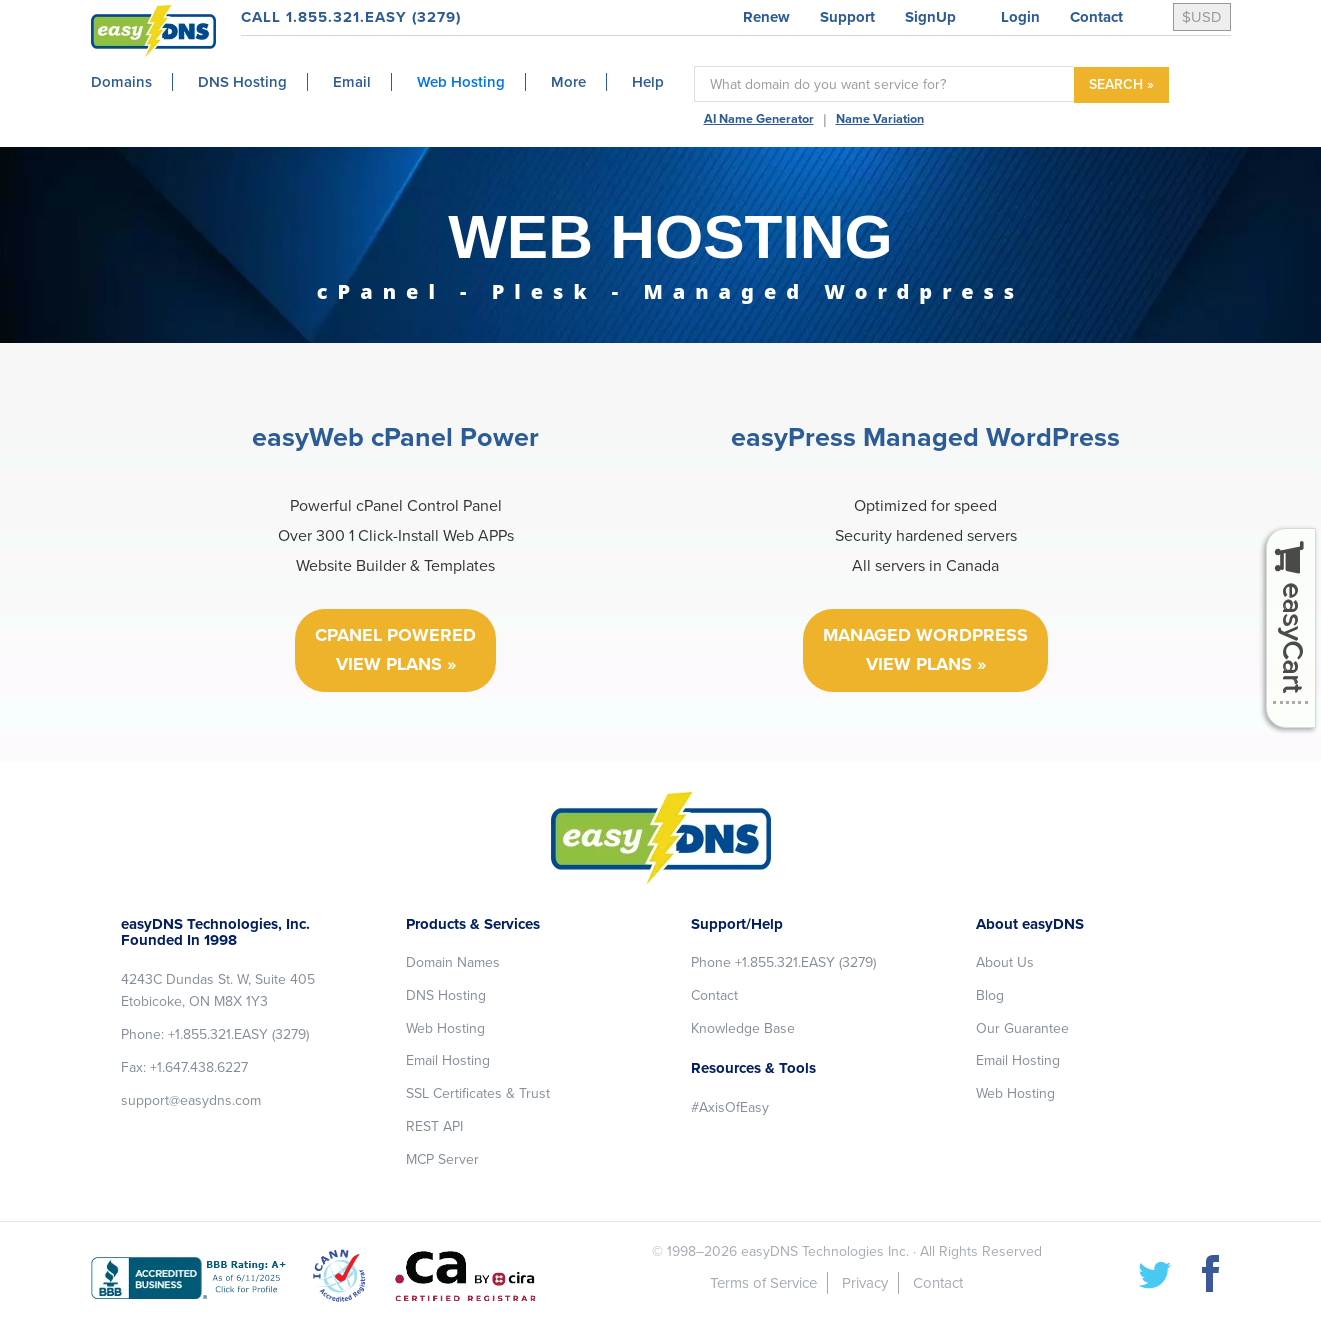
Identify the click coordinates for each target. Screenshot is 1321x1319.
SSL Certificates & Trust (478, 1093)
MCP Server (442, 1159)
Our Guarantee (1022, 1028)
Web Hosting (445, 1028)
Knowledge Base (743, 1028)
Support (847, 17)
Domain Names (453, 962)
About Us (1005, 962)
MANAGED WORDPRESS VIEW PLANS (925, 649)
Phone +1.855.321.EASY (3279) (783, 962)
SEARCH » (1121, 84)
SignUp (930, 17)
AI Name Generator (759, 119)
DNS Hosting (446, 995)
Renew (766, 17)
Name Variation (880, 119)
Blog (990, 995)
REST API (434, 1126)
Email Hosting (448, 1060)
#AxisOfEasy (730, 1107)
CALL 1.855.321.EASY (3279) (351, 17)
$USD (1202, 17)
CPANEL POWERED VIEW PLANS (395, 649)
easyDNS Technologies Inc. (825, 1251)
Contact (1096, 17)
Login (1020, 17)
